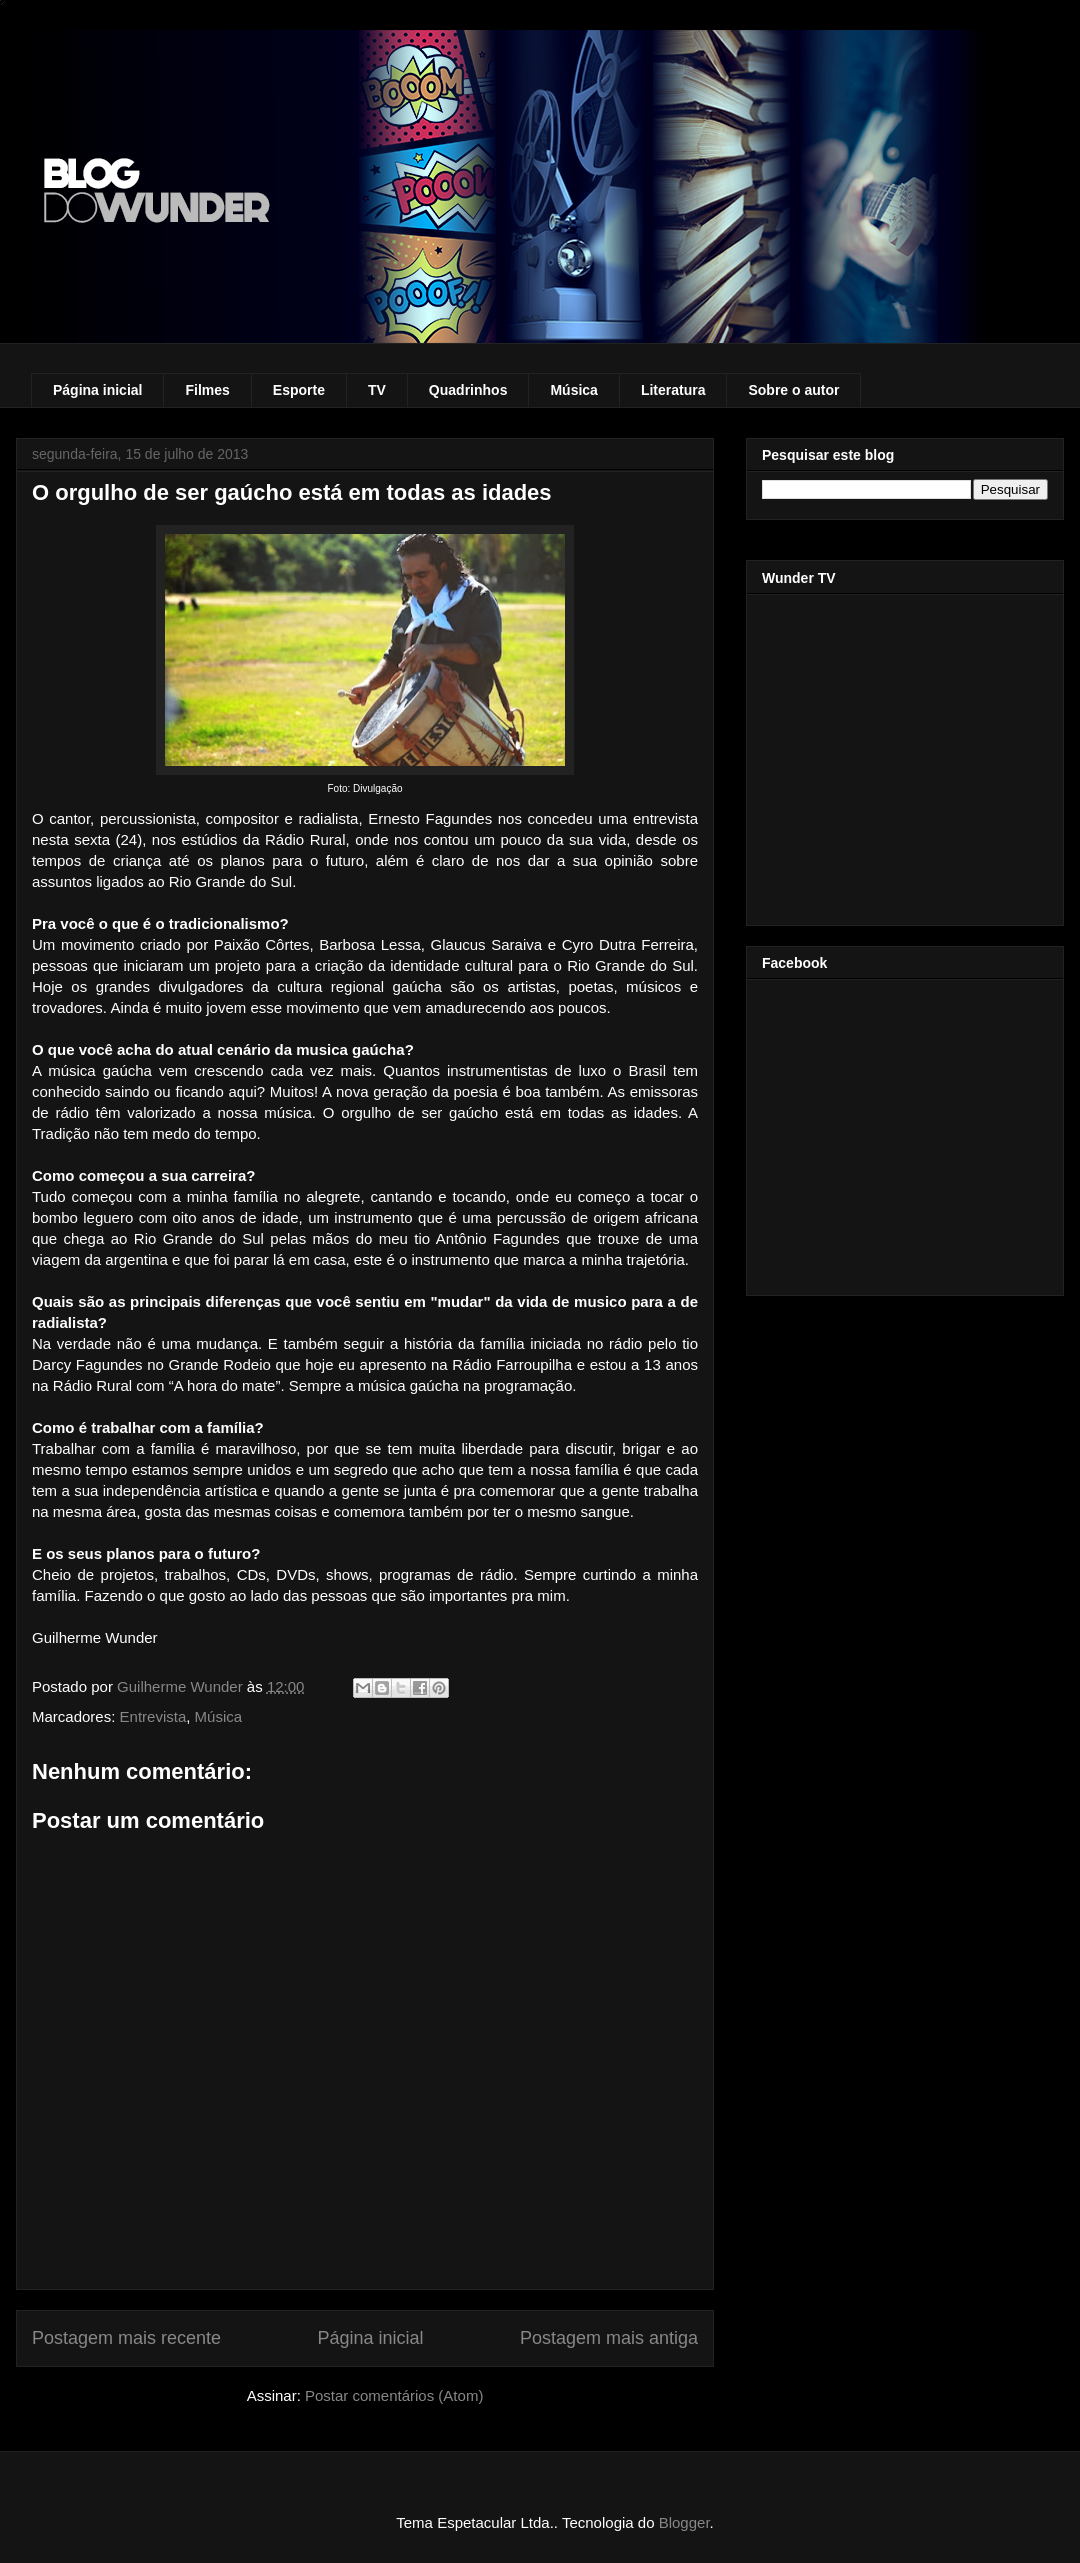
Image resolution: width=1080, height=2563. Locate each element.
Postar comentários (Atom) (394, 2395)
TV (377, 390)
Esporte (299, 390)
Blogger (684, 2522)
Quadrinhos (468, 390)
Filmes (207, 390)
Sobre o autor (793, 390)
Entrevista (153, 1716)
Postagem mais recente (126, 2338)
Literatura (673, 390)
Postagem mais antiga (609, 2338)
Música (573, 390)
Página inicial (97, 390)
